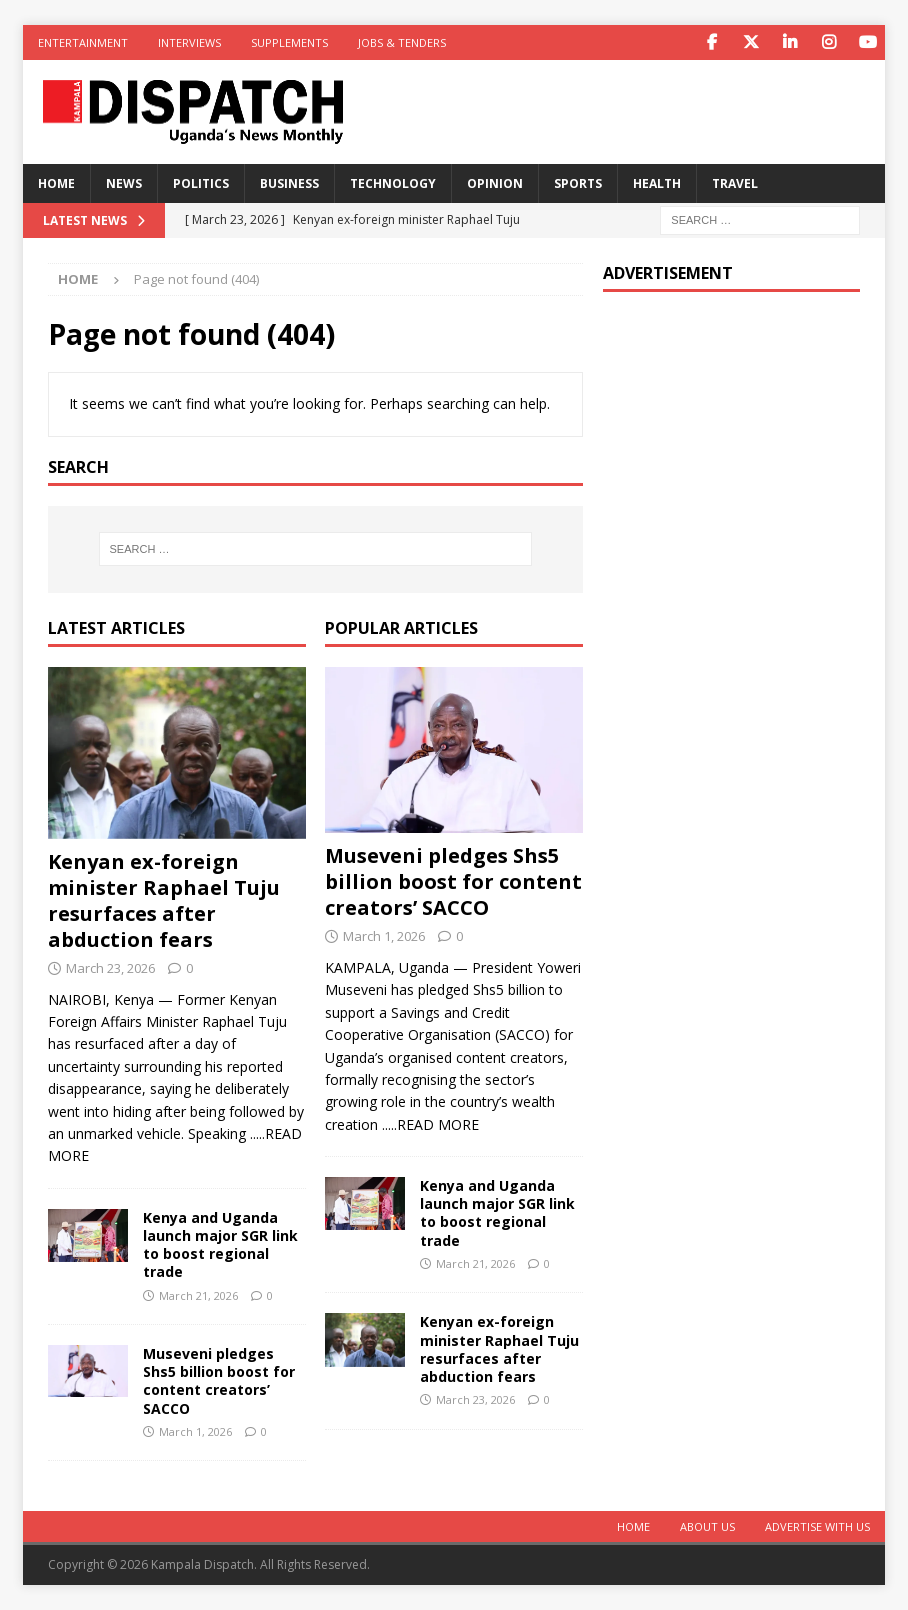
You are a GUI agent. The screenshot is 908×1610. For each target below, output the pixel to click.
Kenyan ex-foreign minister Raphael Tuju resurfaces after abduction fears (164, 900)
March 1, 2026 (195, 1431)
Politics (201, 183)
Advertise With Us (817, 1526)
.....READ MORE (430, 1124)
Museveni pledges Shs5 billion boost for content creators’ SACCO (219, 1381)
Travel (735, 183)
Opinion (495, 183)
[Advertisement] (731, 437)
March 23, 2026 (110, 968)
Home (56, 183)
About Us (707, 1526)
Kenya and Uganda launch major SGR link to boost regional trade (220, 1245)
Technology (393, 183)
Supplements (289, 42)
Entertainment (83, 42)
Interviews (189, 42)
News (124, 183)
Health (657, 183)
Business (289, 183)
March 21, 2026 (198, 1295)
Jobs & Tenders (402, 42)
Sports (578, 183)
